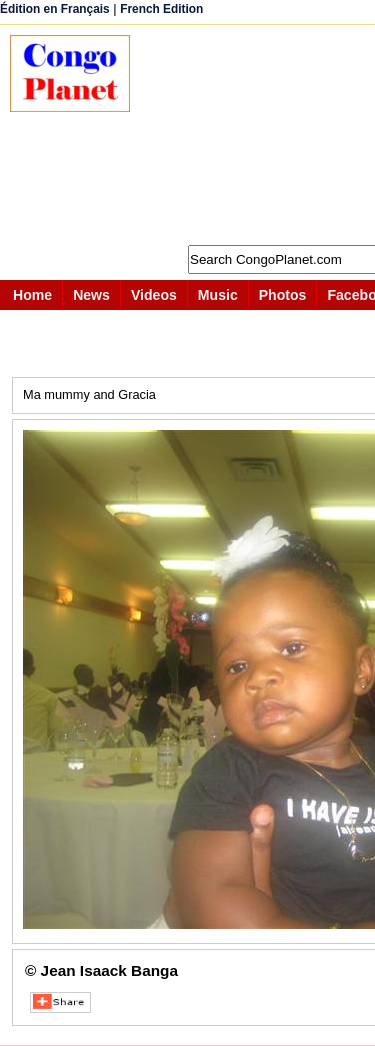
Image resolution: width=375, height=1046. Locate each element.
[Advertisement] (262, 135)
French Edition (161, 9)
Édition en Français (55, 9)
